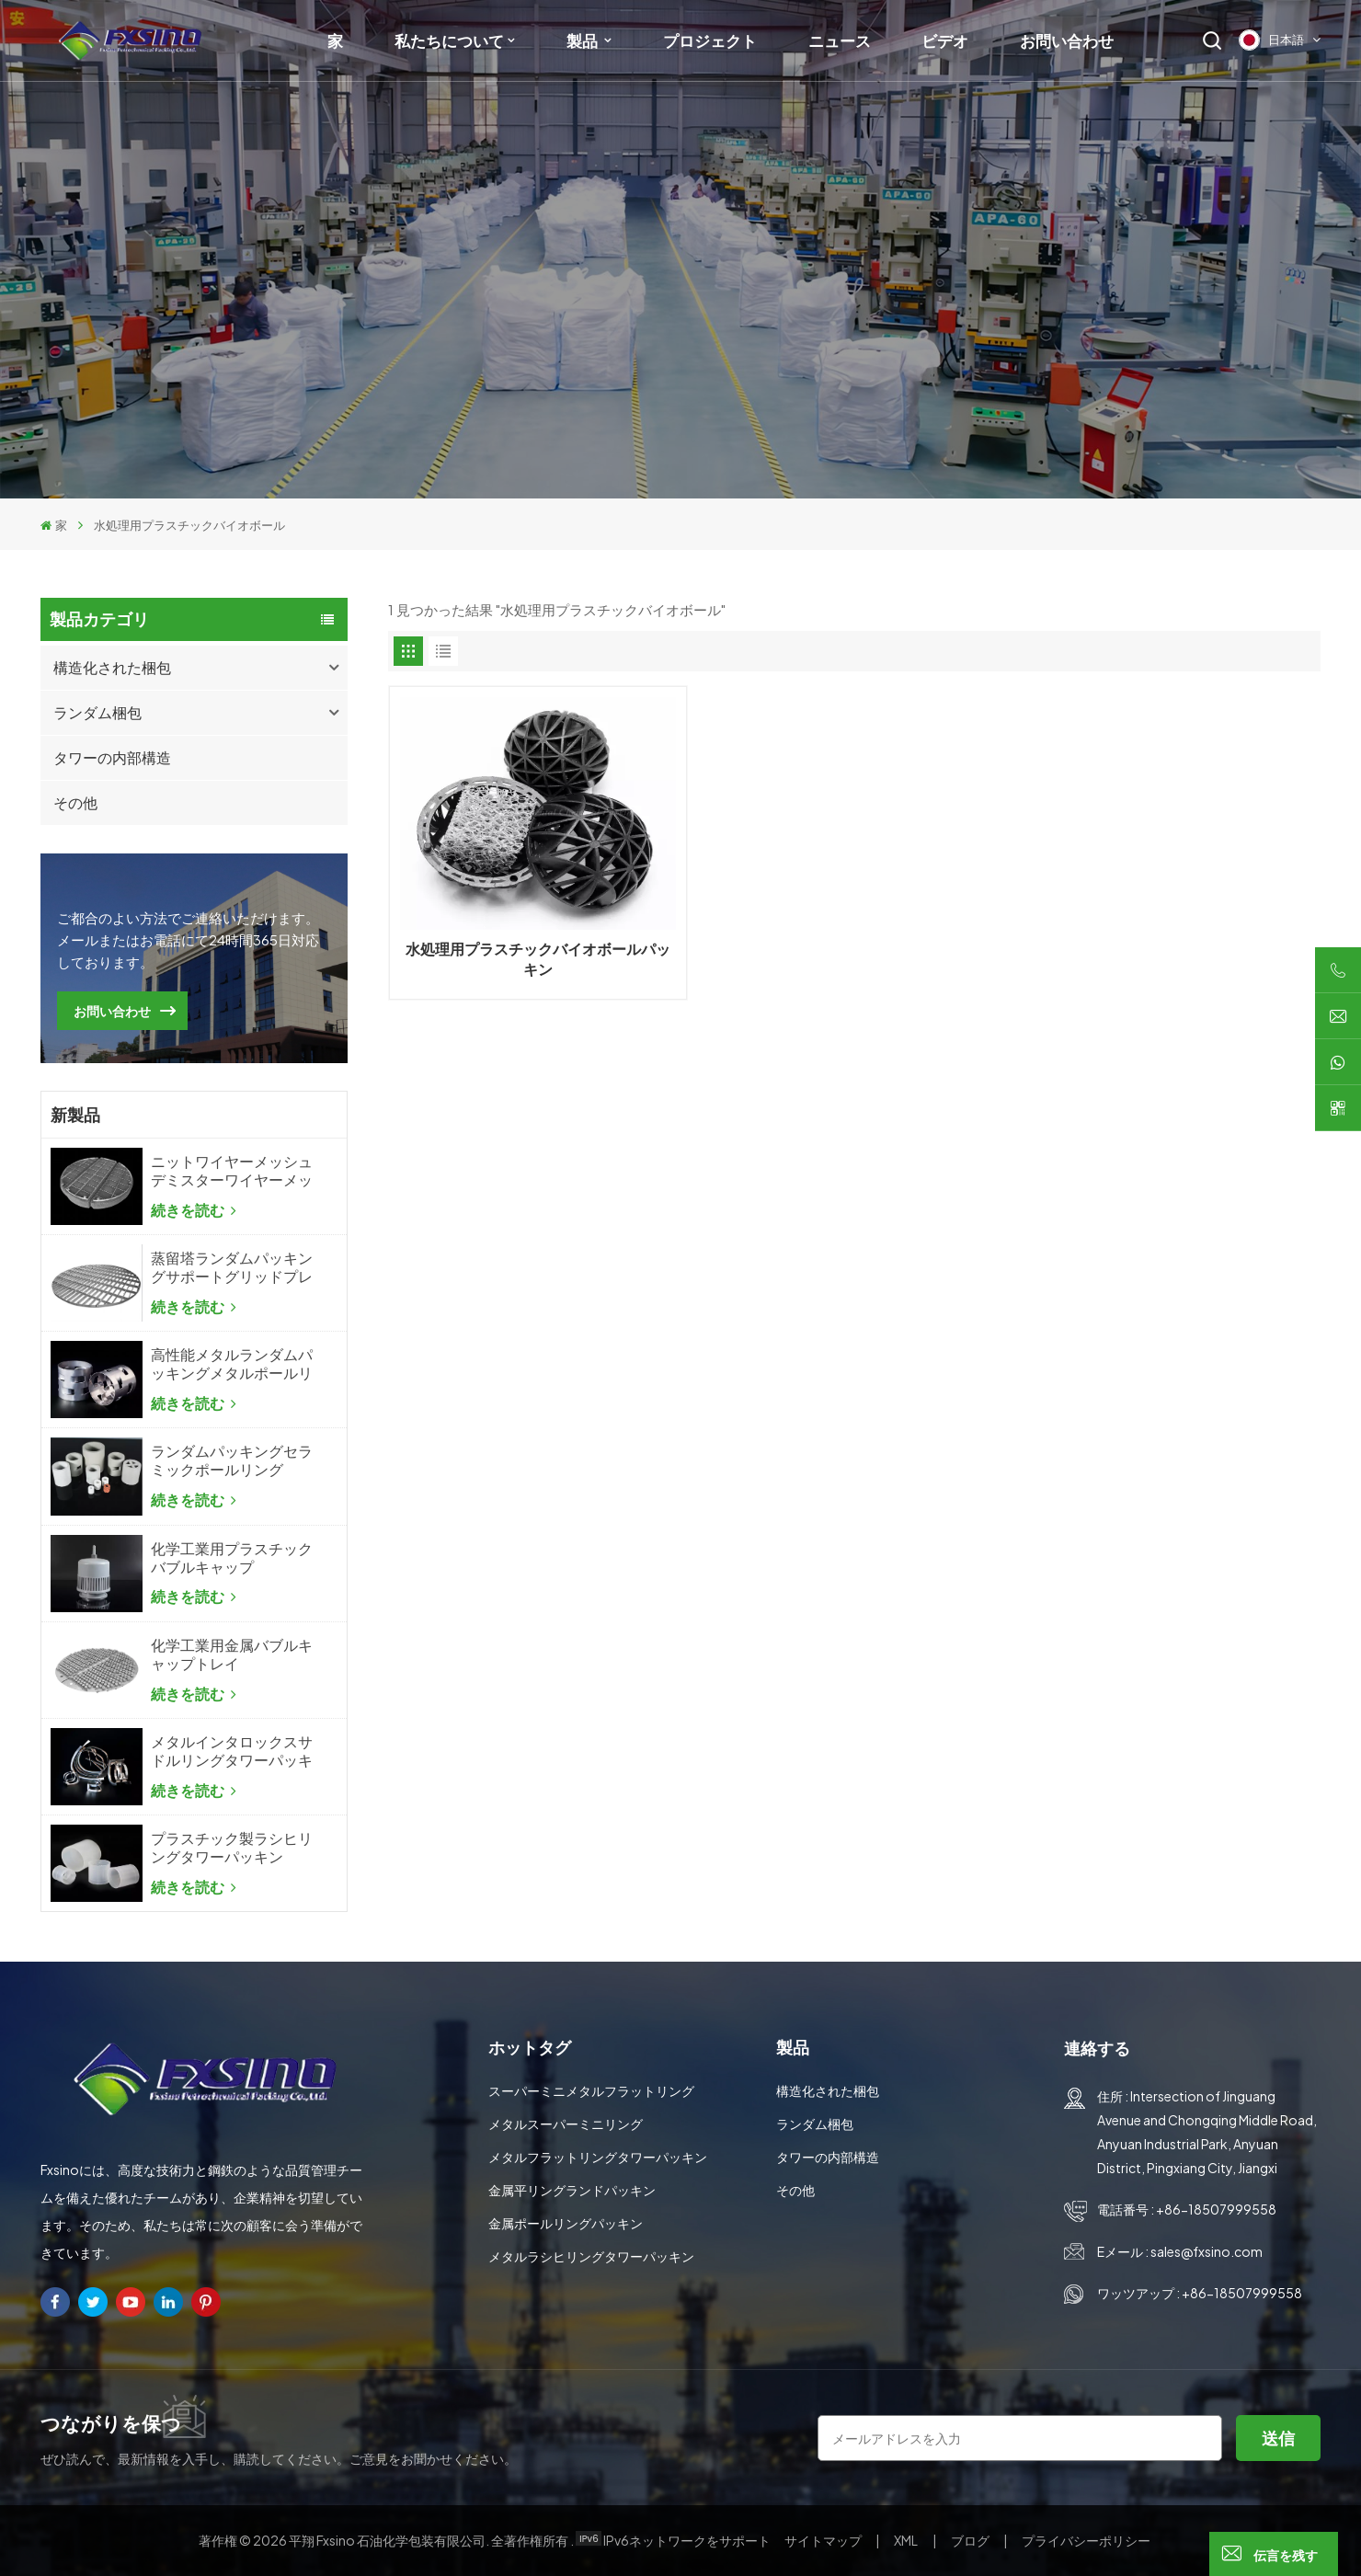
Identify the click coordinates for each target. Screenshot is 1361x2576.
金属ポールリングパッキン (565, 2223)
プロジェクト (710, 40)
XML (906, 2540)
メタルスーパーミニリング (565, 2123)
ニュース (839, 40)
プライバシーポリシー (1086, 2540)
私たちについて (449, 40)
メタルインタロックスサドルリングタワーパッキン (232, 1751)
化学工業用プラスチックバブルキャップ (232, 1558)
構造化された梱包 (112, 667)
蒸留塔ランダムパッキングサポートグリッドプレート (232, 1267)
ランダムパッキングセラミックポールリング (232, 1460)
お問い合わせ (1067, 40)
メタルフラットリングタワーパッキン (597, 2156)
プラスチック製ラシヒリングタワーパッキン (232, 1847)
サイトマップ (823, 2540)
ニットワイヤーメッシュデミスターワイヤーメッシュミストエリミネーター (232, 1170)
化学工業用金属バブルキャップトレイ (232, 1654)
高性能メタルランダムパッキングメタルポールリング (232, 1363)
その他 (75, 802)
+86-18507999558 (1216, 2209)
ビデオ (944, 40)
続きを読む (193, 1209)
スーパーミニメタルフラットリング (591, 2090)
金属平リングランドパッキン (572, 2189)
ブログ (971, 2540)
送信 (1278, 2437)
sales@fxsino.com (1206, 2251)
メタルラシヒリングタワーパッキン (591, 2256)
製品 (583, 40)
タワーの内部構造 (112, 757)
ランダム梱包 (97, 712)
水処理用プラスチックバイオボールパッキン (538, 959)
